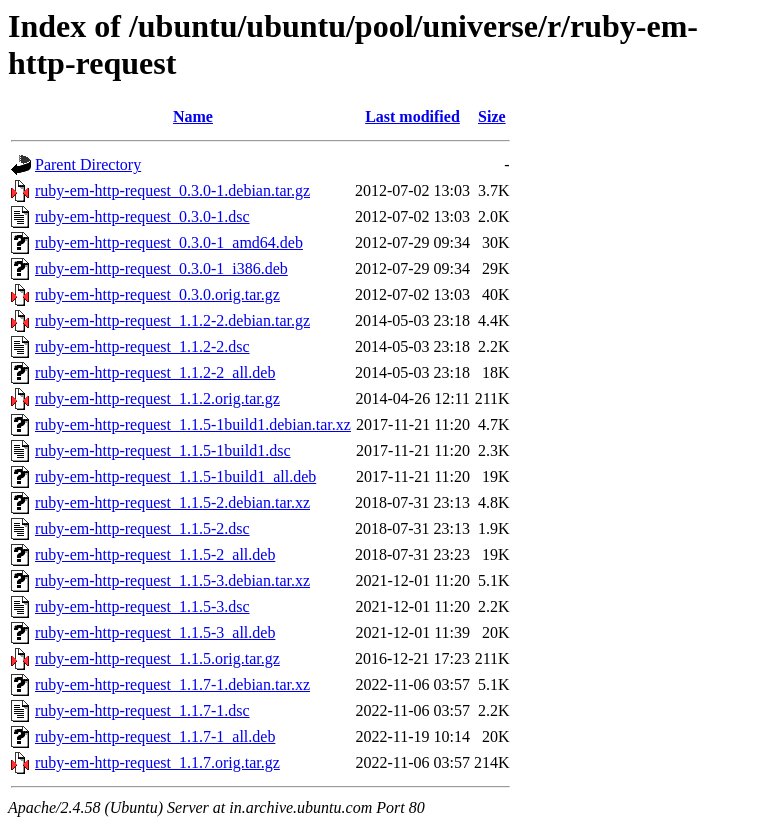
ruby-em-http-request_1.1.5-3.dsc (142, 606)
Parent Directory (88, 164)
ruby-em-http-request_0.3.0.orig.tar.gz (157, 294)
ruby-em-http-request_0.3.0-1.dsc (142, 216)
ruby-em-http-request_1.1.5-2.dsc (142, 528)
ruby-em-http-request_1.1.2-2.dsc (142, 346)
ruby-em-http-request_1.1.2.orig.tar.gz (157, 398)
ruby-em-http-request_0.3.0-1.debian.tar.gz (172, 190)
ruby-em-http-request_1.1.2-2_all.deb (155, 372)
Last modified (412, 116)
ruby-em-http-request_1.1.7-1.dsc (142, 710)
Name (193, 116)
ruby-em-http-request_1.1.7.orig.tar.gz (157, 762)
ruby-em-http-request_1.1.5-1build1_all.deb (175, 476)
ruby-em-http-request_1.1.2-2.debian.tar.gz (172, 320)
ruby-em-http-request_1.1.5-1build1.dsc (163, 450)
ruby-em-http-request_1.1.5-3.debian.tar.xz (172, 580)
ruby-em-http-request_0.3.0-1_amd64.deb (169, 242)
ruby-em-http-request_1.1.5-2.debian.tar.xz (172, 502)
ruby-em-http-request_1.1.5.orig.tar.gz (157, 658)
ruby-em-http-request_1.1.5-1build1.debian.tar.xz (193, 424)
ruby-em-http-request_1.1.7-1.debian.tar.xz (172, 684)
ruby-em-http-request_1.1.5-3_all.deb (155, 632)
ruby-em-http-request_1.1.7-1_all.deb (155, 736)
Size (492, 116)
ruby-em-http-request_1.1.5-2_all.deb (155, 554)
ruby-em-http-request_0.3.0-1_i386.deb (161, 268)
